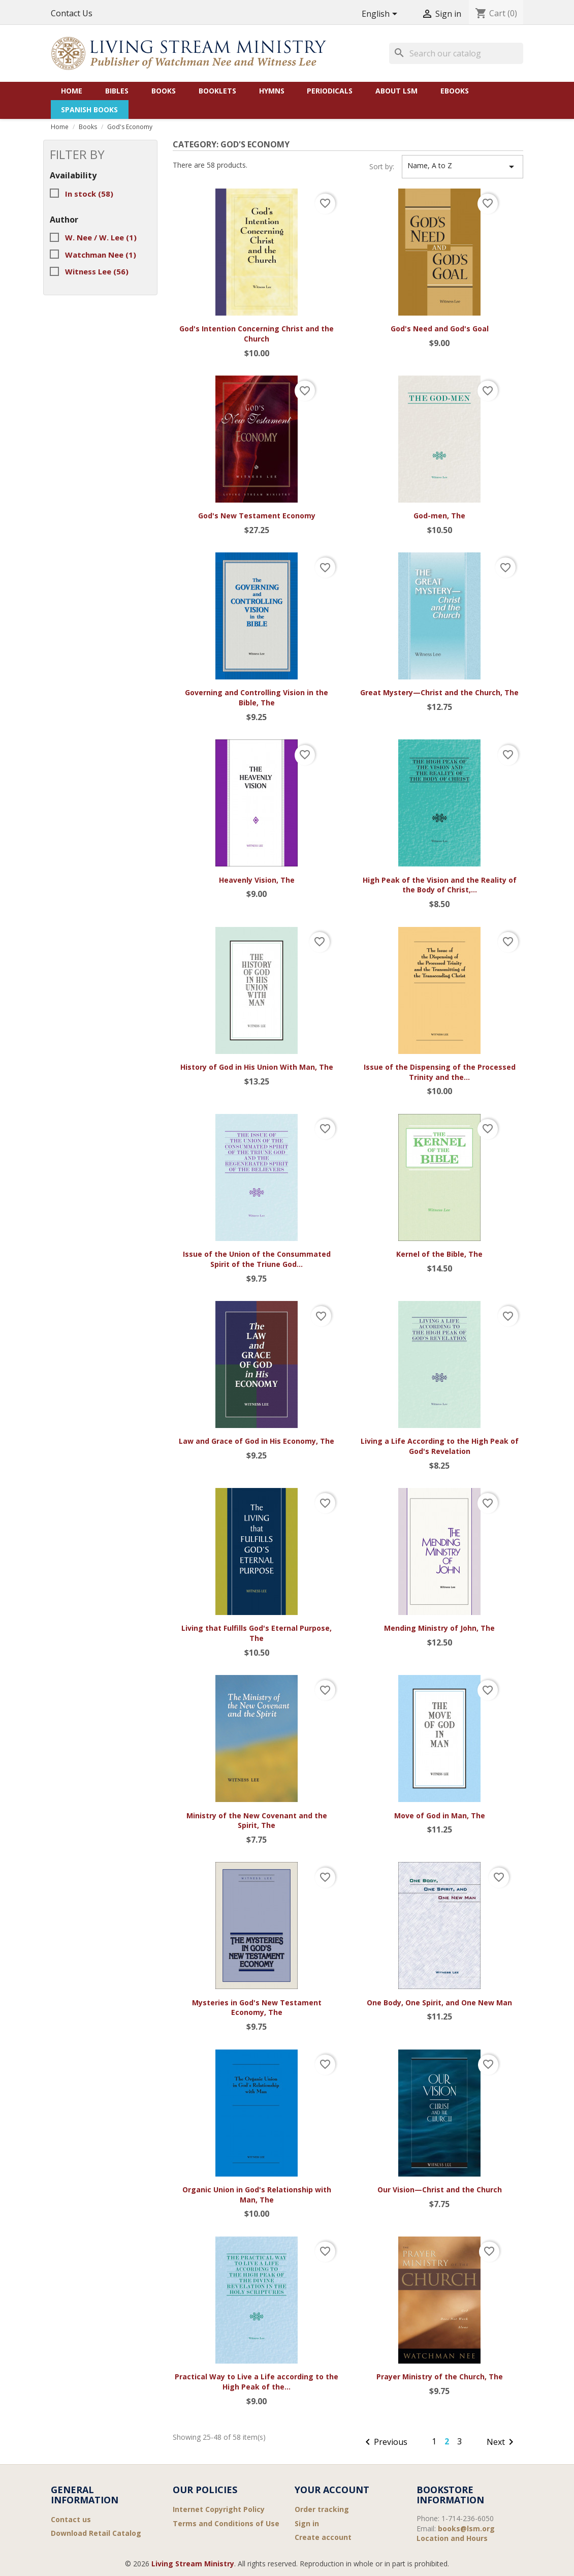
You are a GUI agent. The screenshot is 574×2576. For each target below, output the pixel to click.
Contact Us (71, 13)
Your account (332, 2490)
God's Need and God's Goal (440, 328)
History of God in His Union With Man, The (256, 1067)
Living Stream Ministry (192, 2563)
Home (71, 91)
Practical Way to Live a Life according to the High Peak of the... (256, 2382)
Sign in (307, 2523)
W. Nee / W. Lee (101, 237)
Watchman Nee (100, 255)
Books (163, 91)
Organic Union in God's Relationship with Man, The (256, 2195)
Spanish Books (89, 109)
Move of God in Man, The (439, 1815)
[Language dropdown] (381, 14)
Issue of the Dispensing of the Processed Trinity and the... (440, 1072)
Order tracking (322, 2509)
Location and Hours (452, 2538)
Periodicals (330, 91)
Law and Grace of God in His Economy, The (256, 1441)
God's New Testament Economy (256, 515)
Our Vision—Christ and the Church (439, 2189)
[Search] (456, 53)
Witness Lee (97, 271)
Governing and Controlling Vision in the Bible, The (256, 697)
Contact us (71, 2519)
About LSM (396, 91)
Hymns (271, 91)
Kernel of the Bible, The (439, 1254)
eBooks (454, 91)
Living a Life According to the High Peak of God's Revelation (440, 1446)
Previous (384, 2442)
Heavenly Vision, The (257, 880)
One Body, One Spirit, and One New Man (439, 2002)
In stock (89, 194)
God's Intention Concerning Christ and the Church (256, 334)
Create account (323, 2537)
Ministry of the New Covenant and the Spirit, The (256, 1820)
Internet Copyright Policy (219, 2509)
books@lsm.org (466, 2528)
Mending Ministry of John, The (439, 1628)
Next (502, 2442)
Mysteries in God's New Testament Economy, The (257, 2008)
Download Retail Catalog (96, 2533)
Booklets (217, 91)
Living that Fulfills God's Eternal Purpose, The (256, 1633)
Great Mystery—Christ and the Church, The (439, 692)
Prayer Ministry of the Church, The (439, 2376)
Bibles (117, 91)
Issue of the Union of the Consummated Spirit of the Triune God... (257, 1259)
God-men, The (439, 515)
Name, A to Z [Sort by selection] (462, 167)
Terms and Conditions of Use (226, 2523)
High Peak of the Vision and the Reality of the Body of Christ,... (440, 885)
